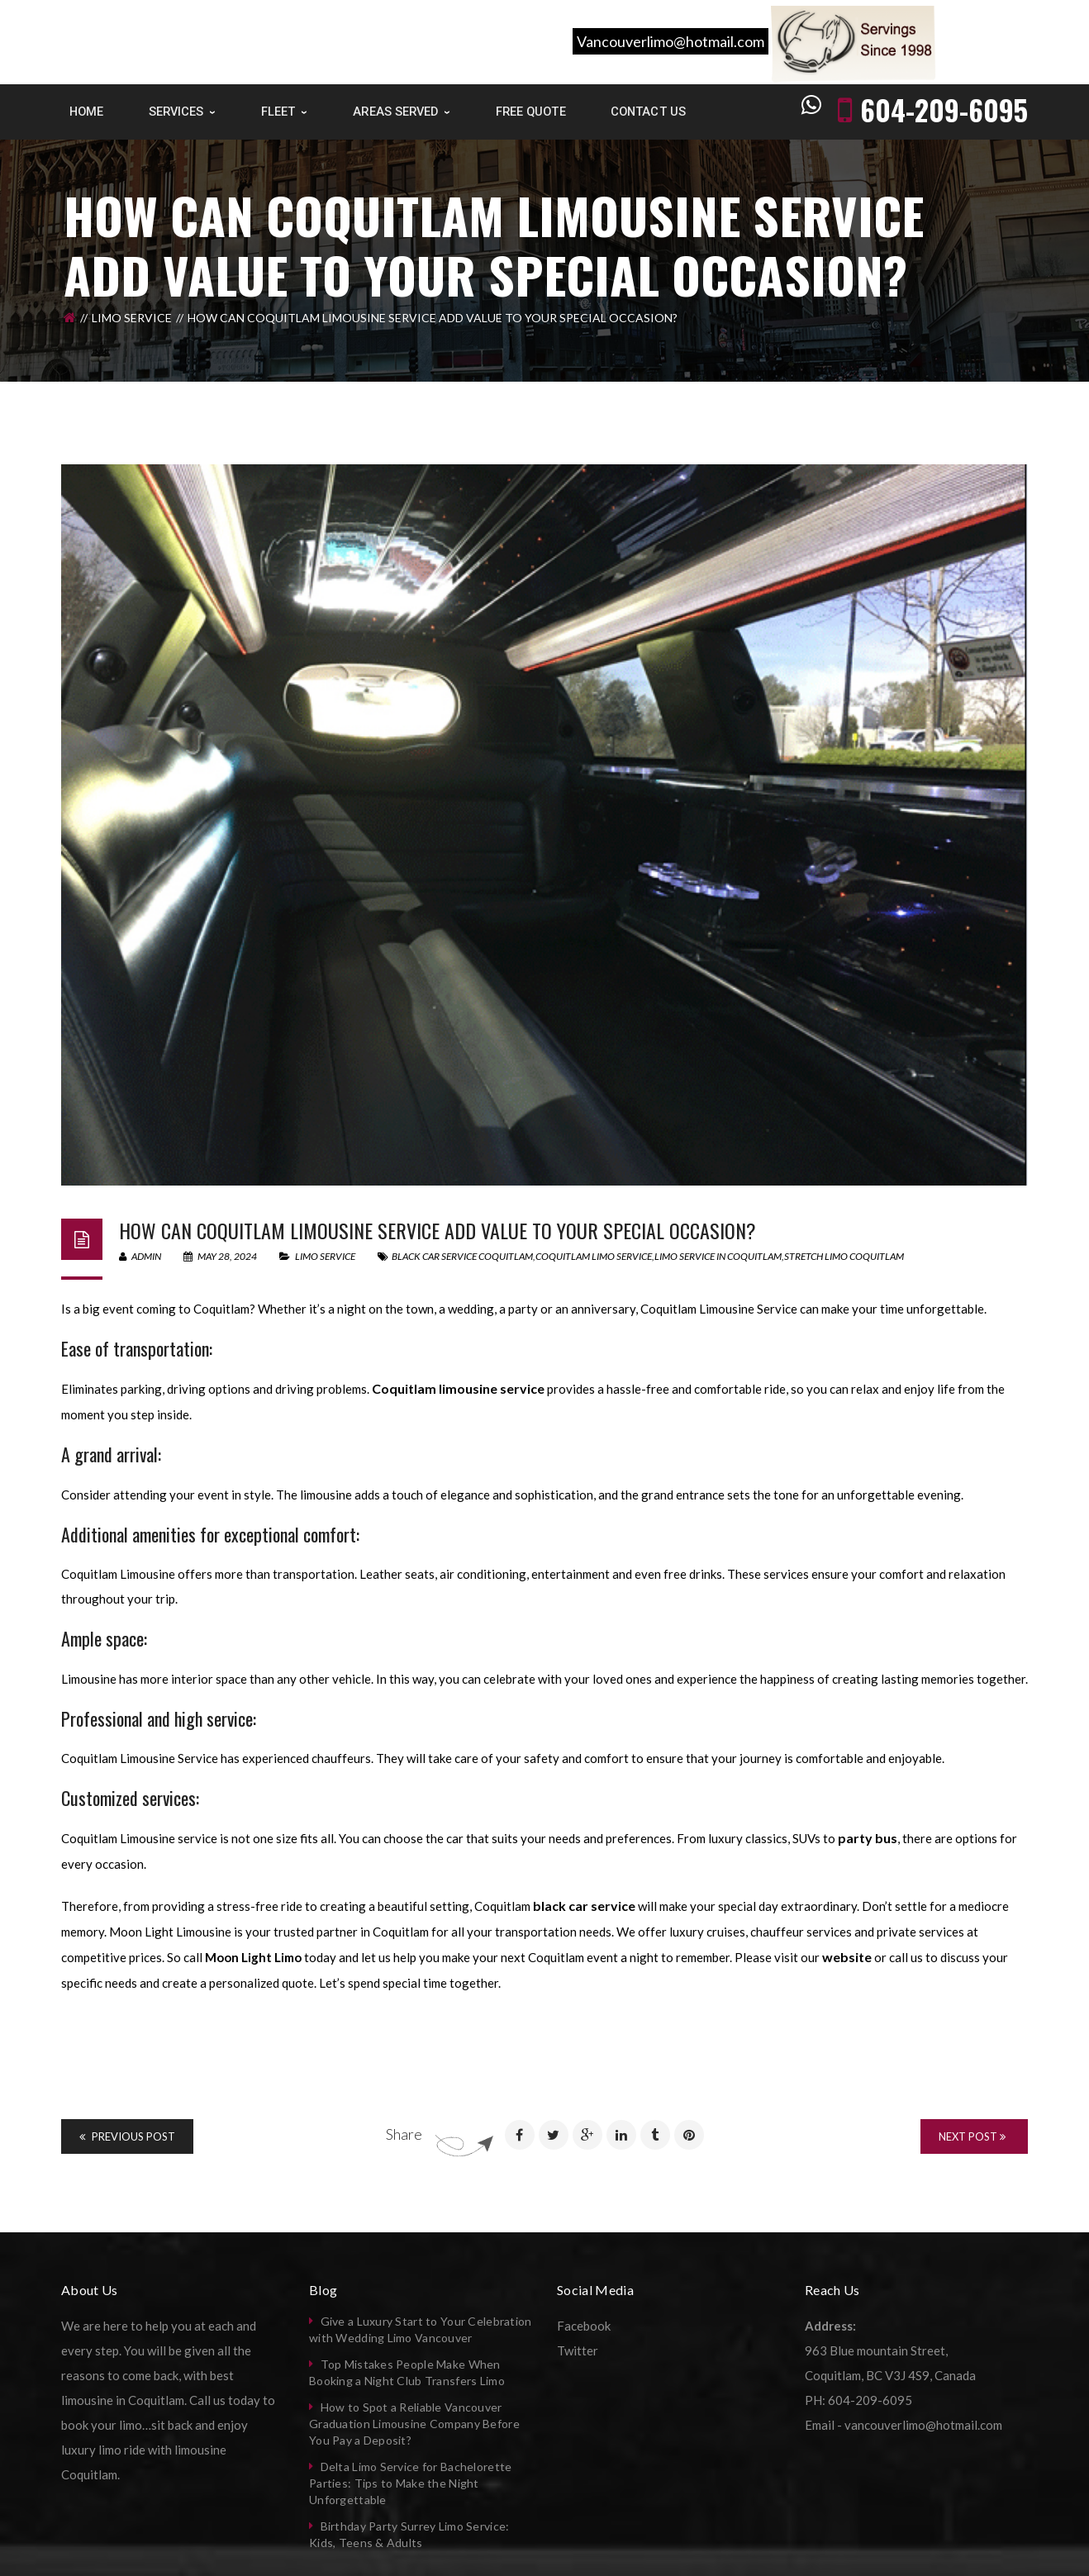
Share (404, 2134)
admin (140, 1256)
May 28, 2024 (221, 1256)
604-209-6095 (944, 109)
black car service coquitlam (462, 1256)
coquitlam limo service (593, 1256)
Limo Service (132, 318)
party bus (867, 1838)
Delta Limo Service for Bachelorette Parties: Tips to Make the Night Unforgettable (410, 2483)
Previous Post (127, 2136)
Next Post (972, 2136)
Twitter (577, 2350)
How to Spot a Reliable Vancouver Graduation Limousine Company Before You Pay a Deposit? (414, 2423)
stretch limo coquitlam (844, 1256)
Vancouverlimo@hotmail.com (670, 41)
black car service (584, 1905)
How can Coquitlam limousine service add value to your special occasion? (437, 1230)
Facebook (584, 2325)
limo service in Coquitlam (718, 1256)
